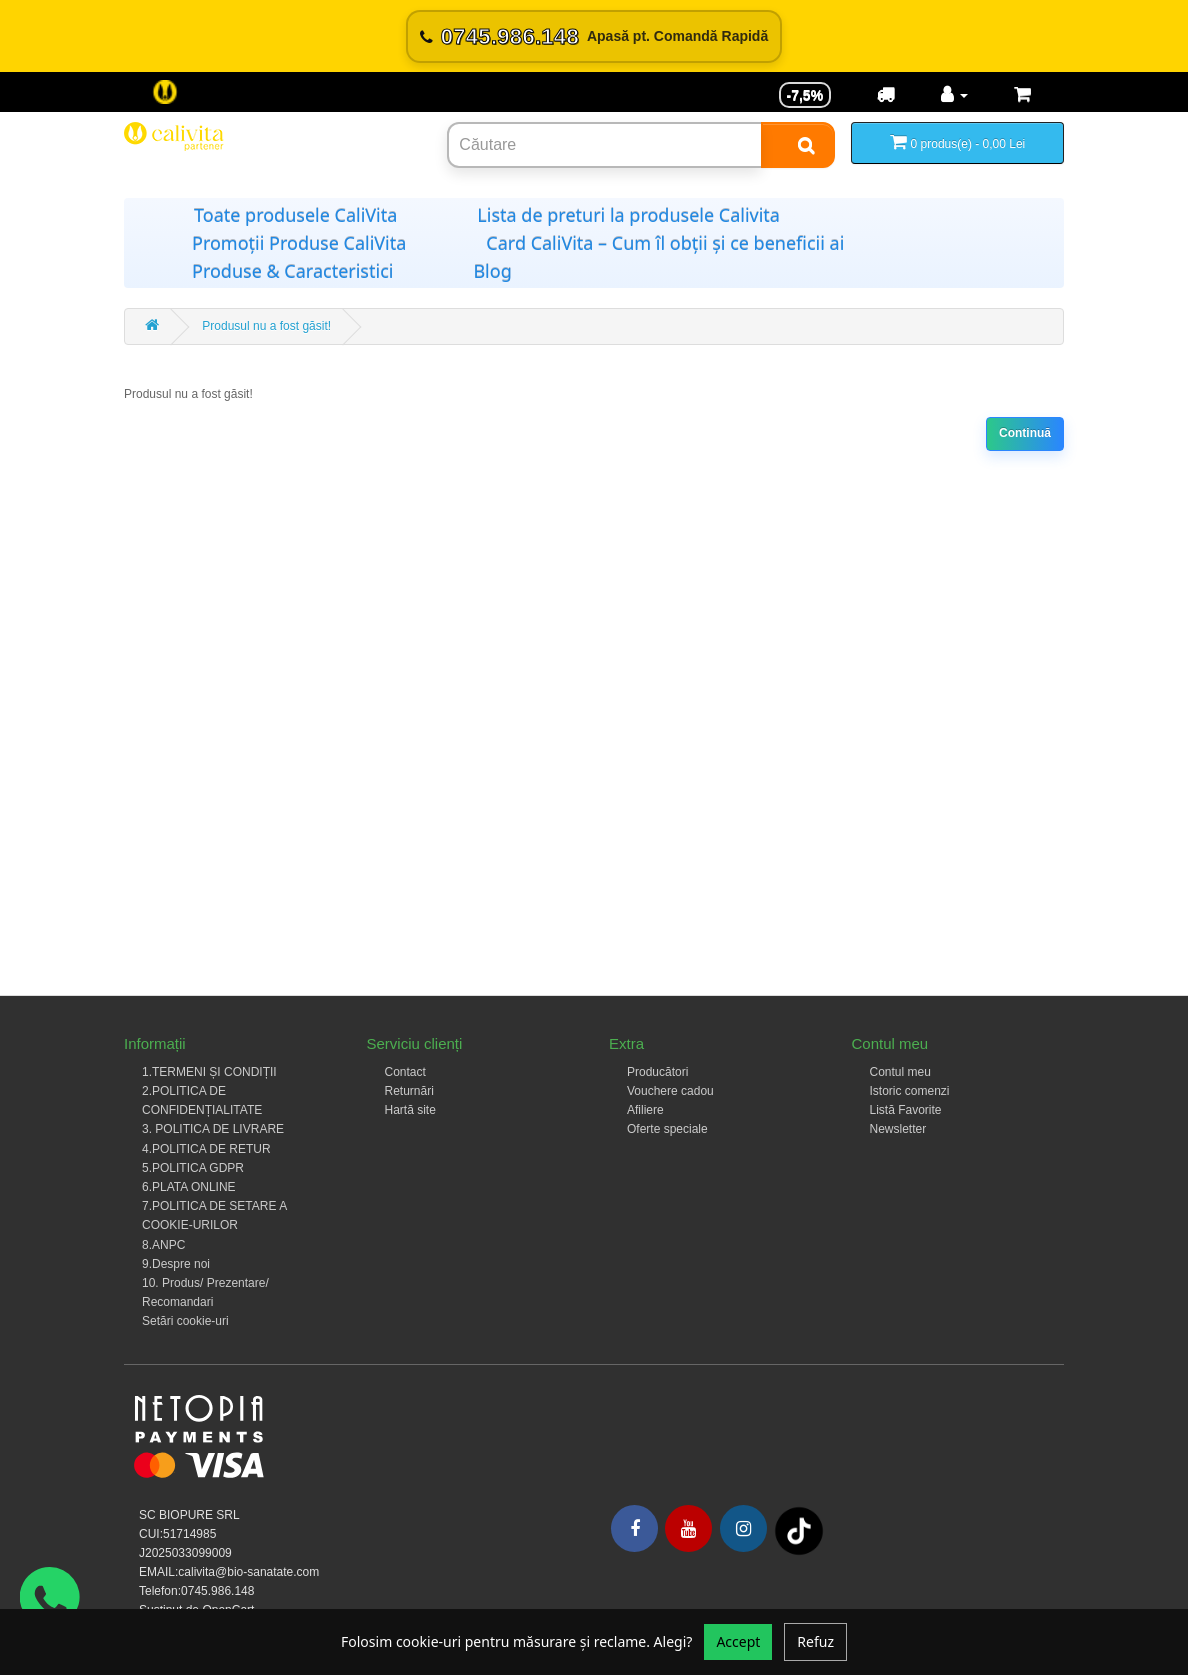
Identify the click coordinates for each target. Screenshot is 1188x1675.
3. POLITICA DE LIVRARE (213, 1129)
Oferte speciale (667, 1129)
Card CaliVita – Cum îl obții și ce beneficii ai (665, 243)
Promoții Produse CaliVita (299, 243)
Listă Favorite (906, 1110)
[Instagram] (743, 1528)
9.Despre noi (176, 1264)
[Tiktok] (799, 1531)
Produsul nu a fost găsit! (266, 326)
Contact (405, 1072)
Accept (738, 1641)
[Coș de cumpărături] (1022, 95)
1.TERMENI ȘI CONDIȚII (209, 1072)
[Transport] (886, 95)
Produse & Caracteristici (292, 271)
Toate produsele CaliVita (295, 215)
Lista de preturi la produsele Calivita (628, 215)
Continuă (1025, 433)
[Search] (798, 145)
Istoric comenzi (910, 1091)
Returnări (409, 1091)
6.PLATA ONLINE (189, 1187)
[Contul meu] (954, 95)
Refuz (815, 1641)
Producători (657, 1072)
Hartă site (410, 1110)
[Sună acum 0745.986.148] (594, 36)
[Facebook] (634, 1528)
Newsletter (898, 1129)
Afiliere (645, 1110)
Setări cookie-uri (185, 1321)
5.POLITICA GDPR (193, 1168)
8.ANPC (163, 1245)
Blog (492, 271)
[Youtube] (688, 1528)
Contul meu (900, 1072)
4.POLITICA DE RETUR (206, 1149)
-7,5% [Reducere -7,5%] (805, 95)
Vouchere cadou (670, 1091)
